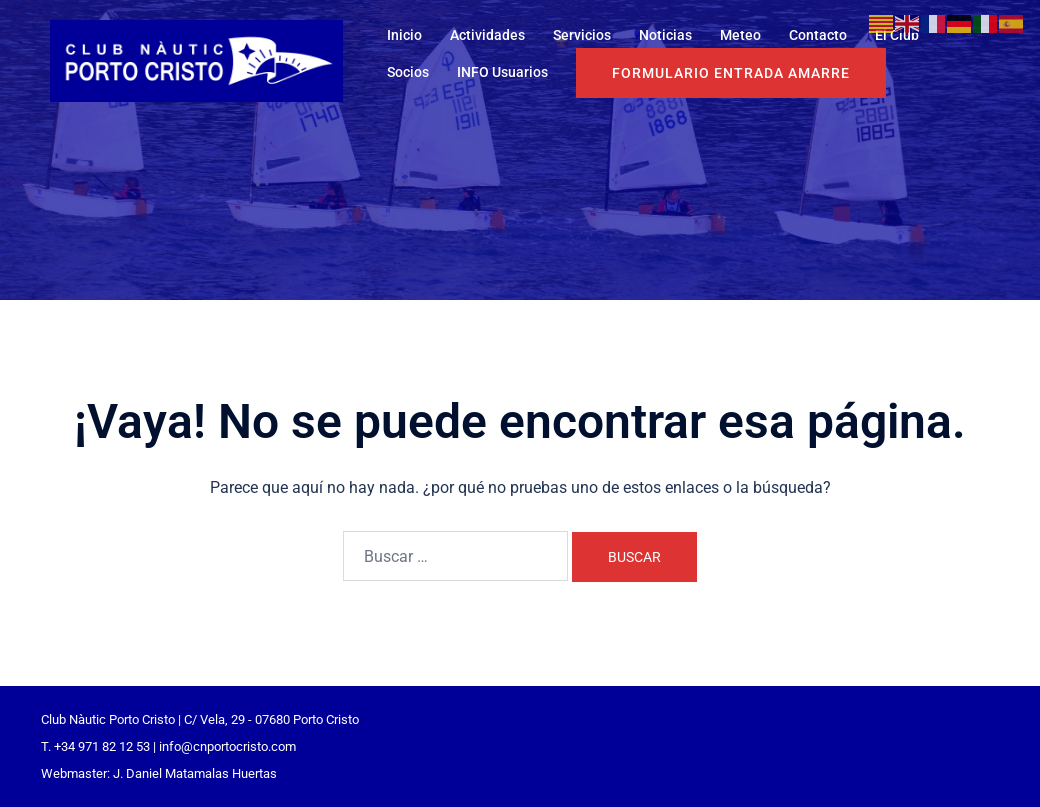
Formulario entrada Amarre (731, 73)
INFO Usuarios (502, 72)
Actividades (487, 35)
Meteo (740, 35)
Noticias (665, 35)
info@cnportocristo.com (227, 746)
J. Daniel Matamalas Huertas (195, 773)
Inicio (404, 35)
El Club (897, 35)
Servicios (582, 35)
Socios (408, 72)
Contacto (818, 35)
